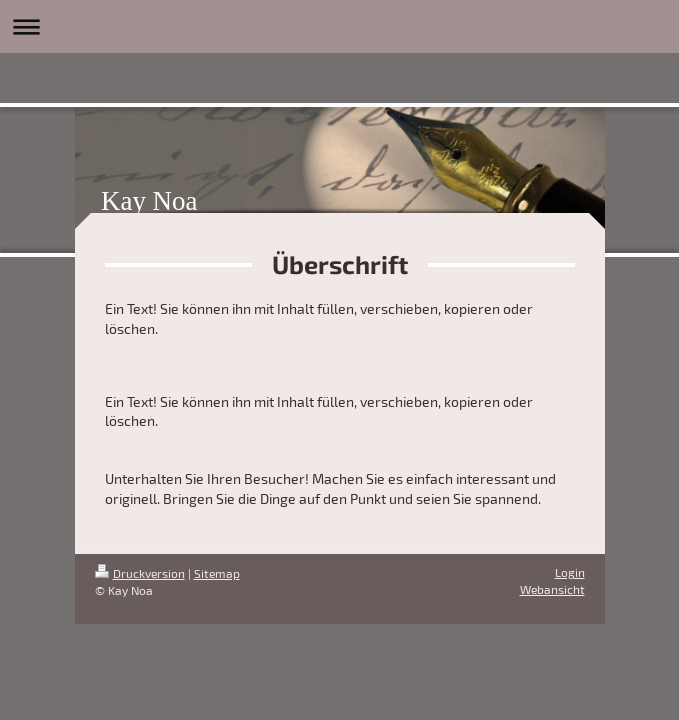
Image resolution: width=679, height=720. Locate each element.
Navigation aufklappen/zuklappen (339, 26)
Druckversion (140, 573)
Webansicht (552, 589)
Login (570, 572)
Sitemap (217, 573)
